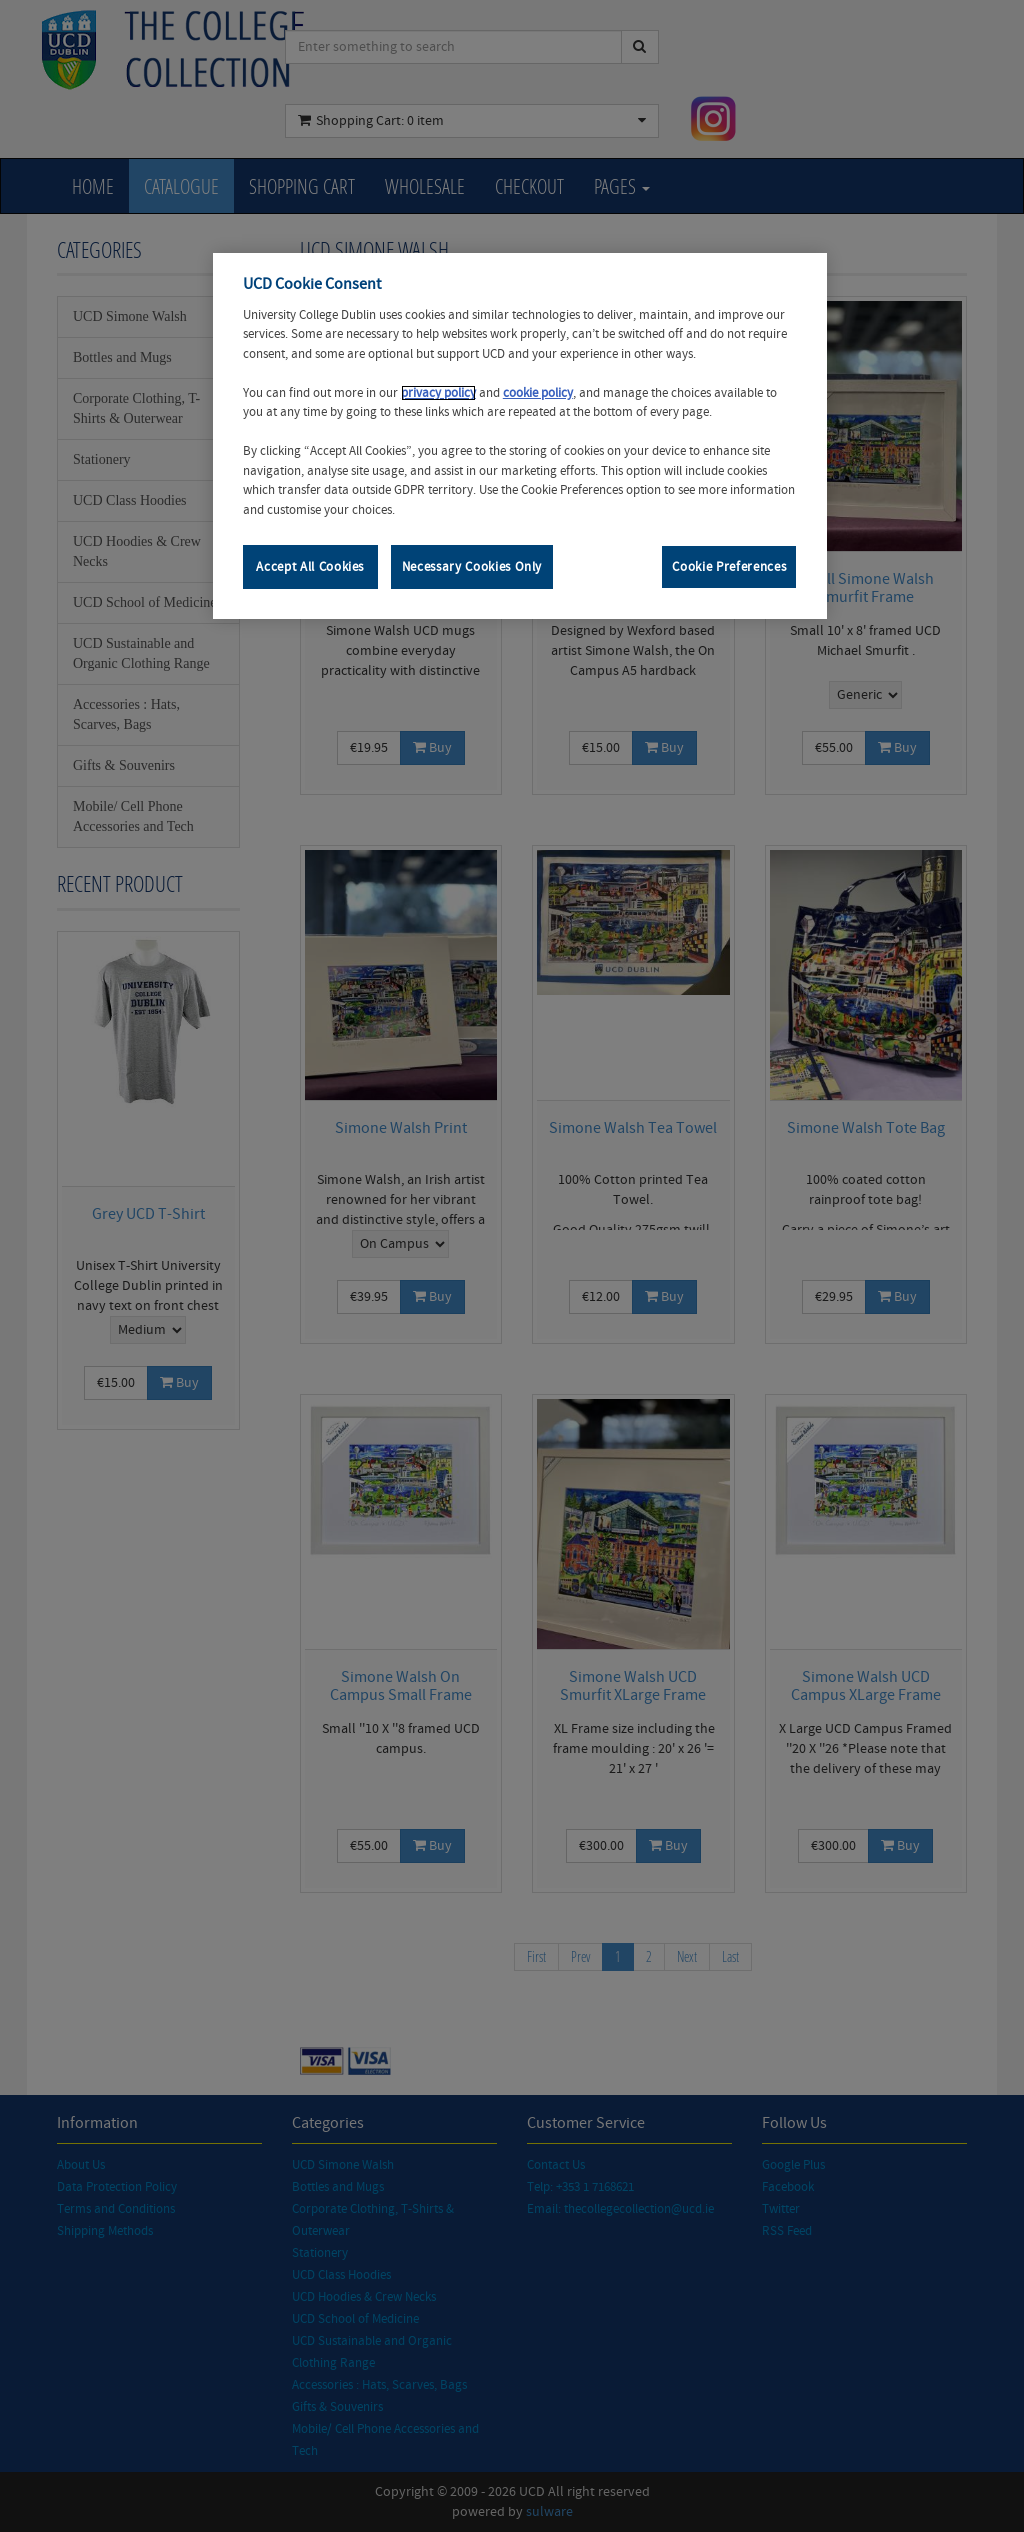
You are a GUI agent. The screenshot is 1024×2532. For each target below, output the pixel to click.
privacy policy (438, 393)
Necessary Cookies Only (472, 567)
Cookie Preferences (729, 567)
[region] (520, 436)
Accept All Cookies (310, 567)
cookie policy (538, 393)
